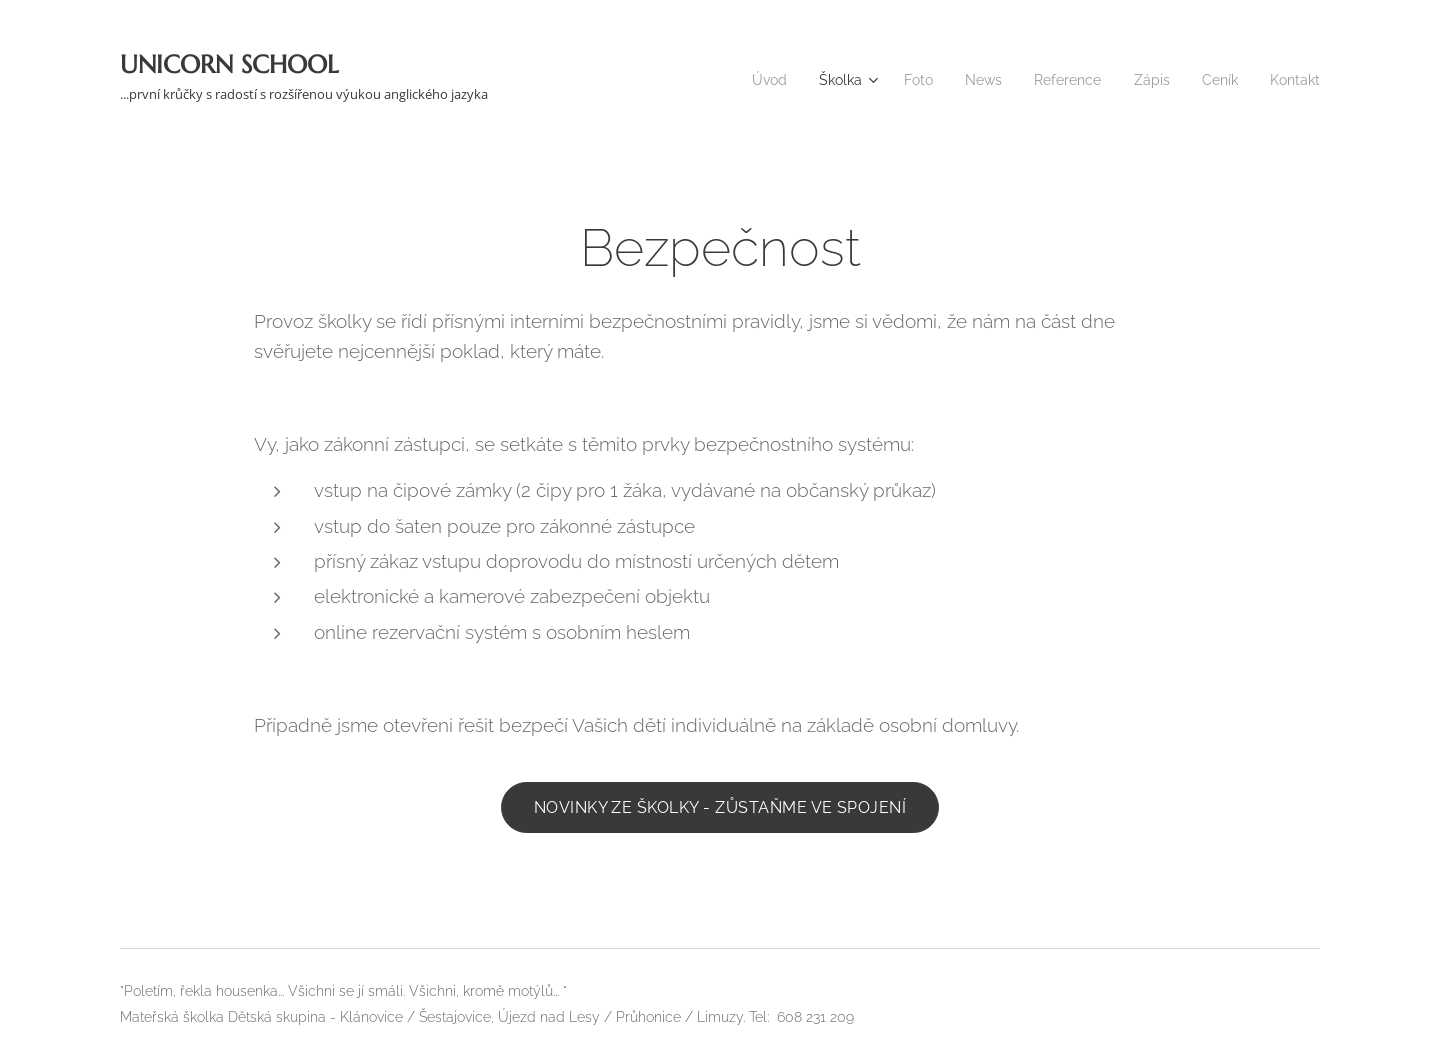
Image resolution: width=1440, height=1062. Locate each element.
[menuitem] (746, 80)
